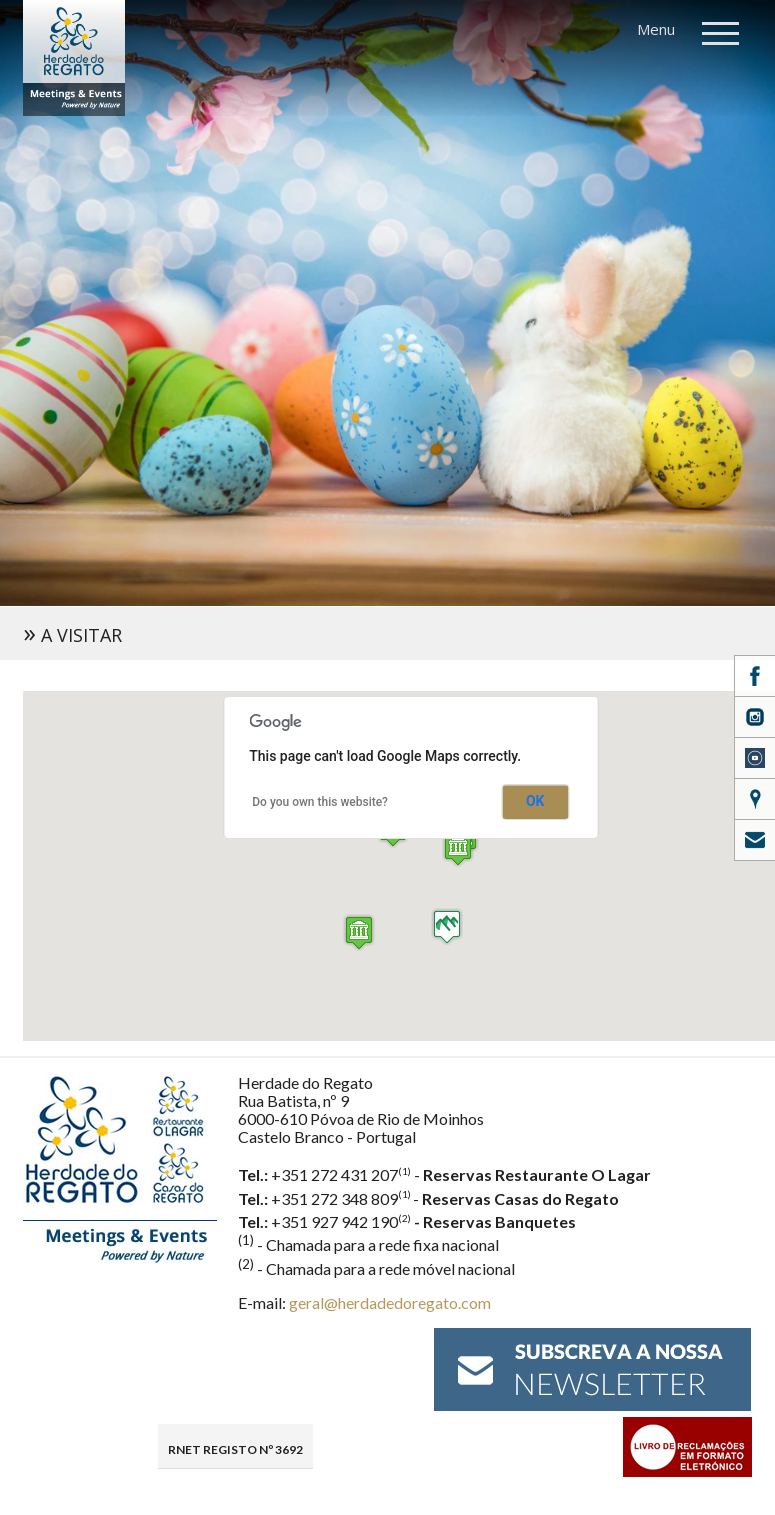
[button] (359, 932)
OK (535, 801)
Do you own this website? (320, 802)
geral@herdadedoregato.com (390, 1302)
